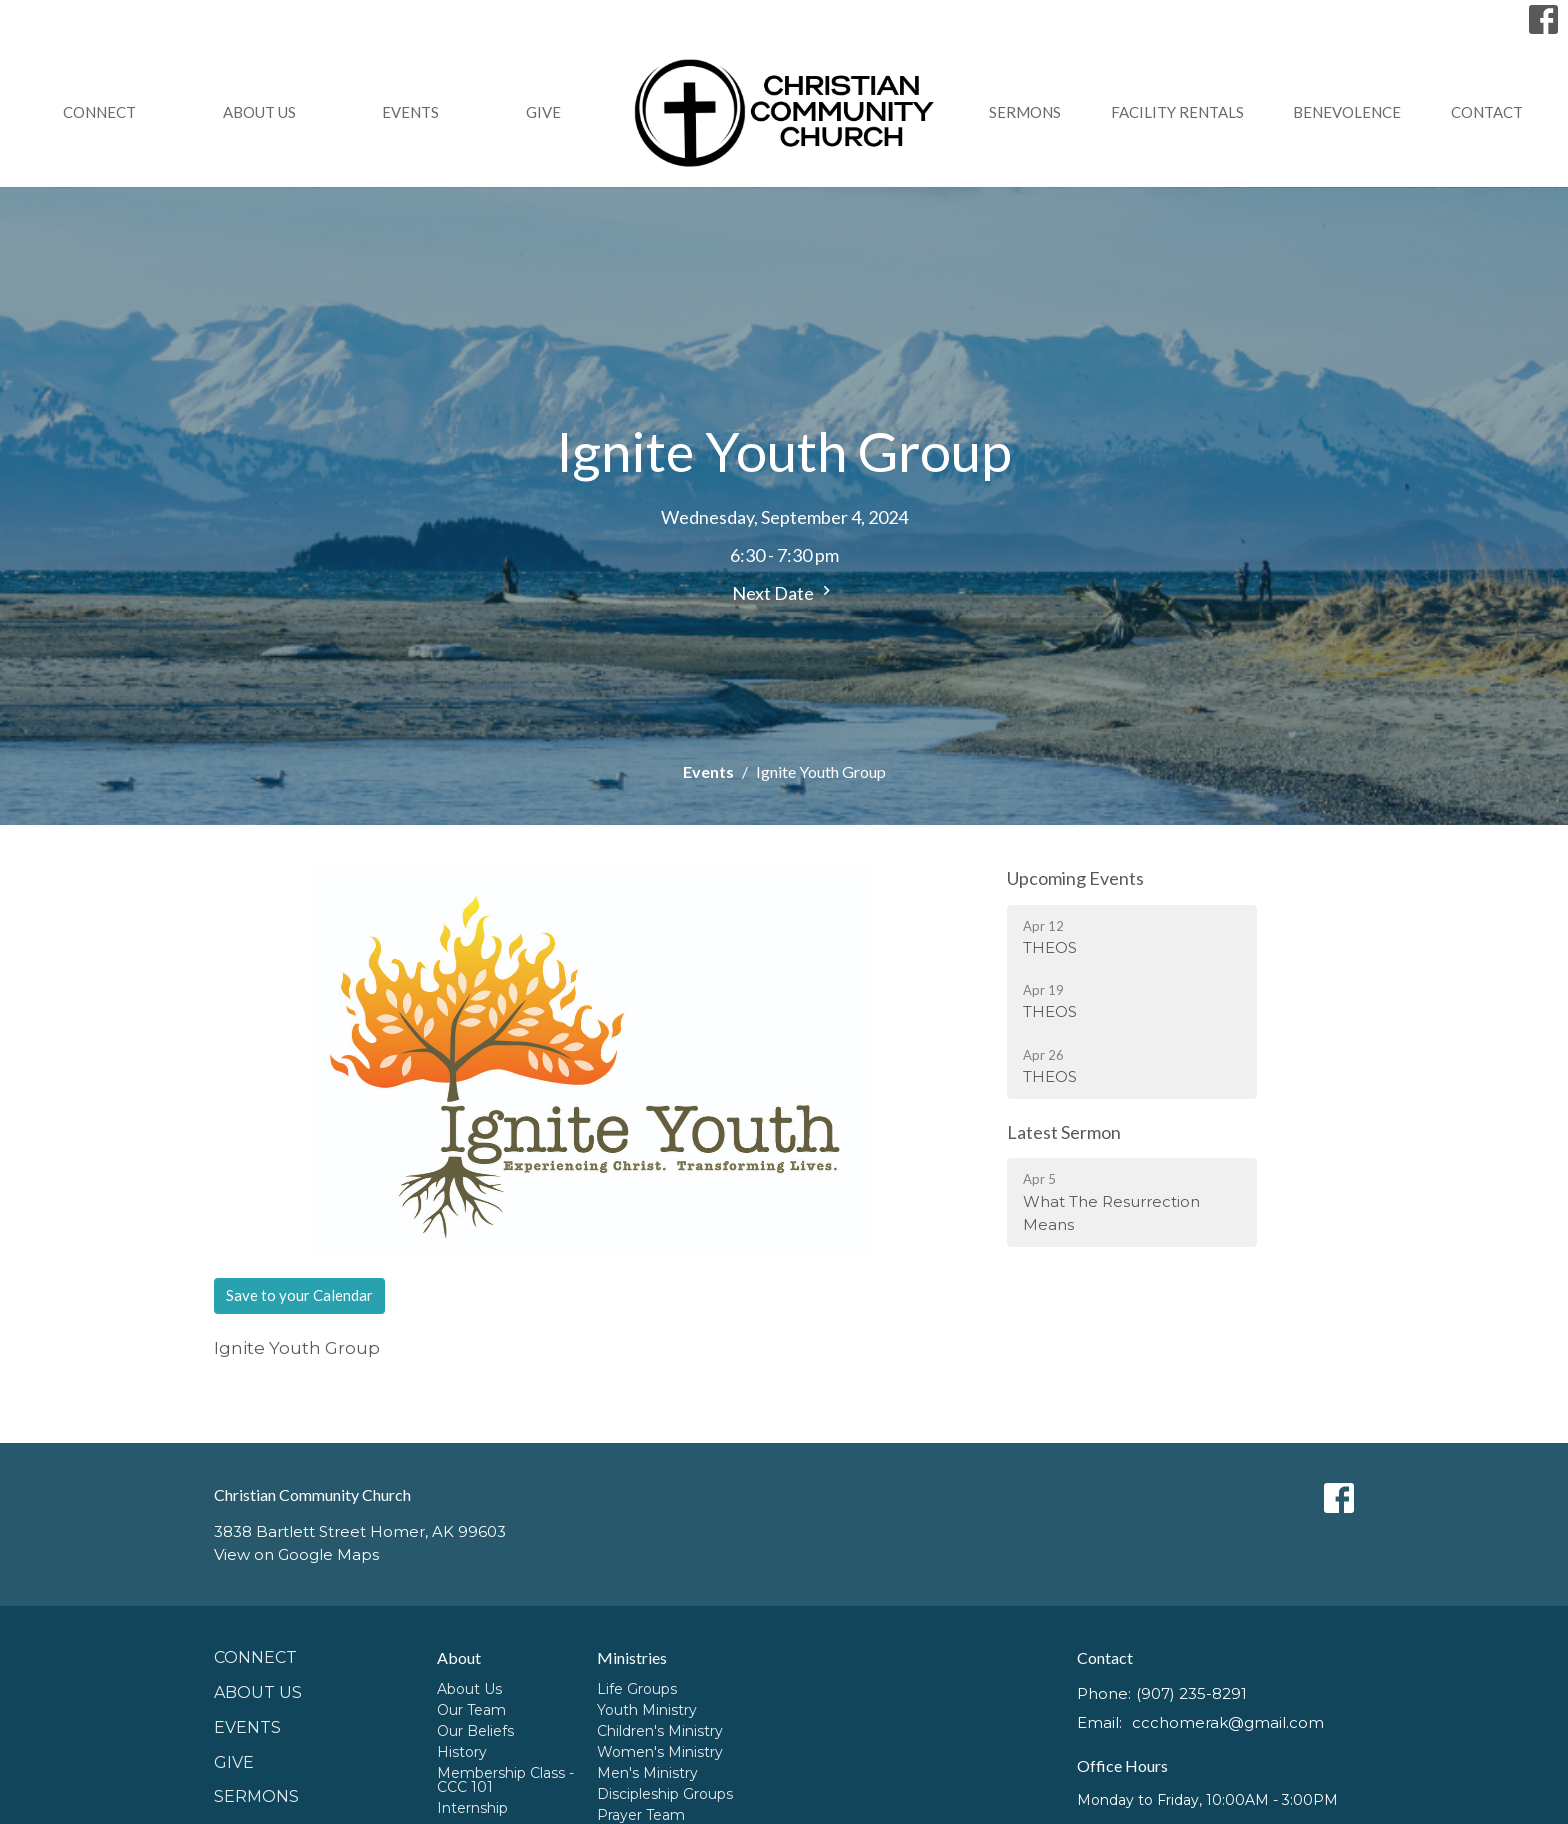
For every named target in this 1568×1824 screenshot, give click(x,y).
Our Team (471, 1710)
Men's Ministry (647, 1773)
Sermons (1025, 112)
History (462, 1752)
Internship (472, 1808)
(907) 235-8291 (1191, 1693)
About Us (259, 112)
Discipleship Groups (665, 1794)
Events (410, 112)
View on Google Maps (296, 1554)
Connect (99, 112)
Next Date (784, 592)
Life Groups (637, 1689)
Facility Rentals (1177, 112)
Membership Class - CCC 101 (505, 1780)
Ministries (632, 1657)
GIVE (543, 112)
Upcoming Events (1075, 878)
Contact (1487, 112)
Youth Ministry (647, 1710)
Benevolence (1347, 112)
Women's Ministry (660, 1752)
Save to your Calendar (299, 1295)
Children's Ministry (660, 1731)
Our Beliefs (475, 1731)
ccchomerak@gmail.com (1228, 1722)
